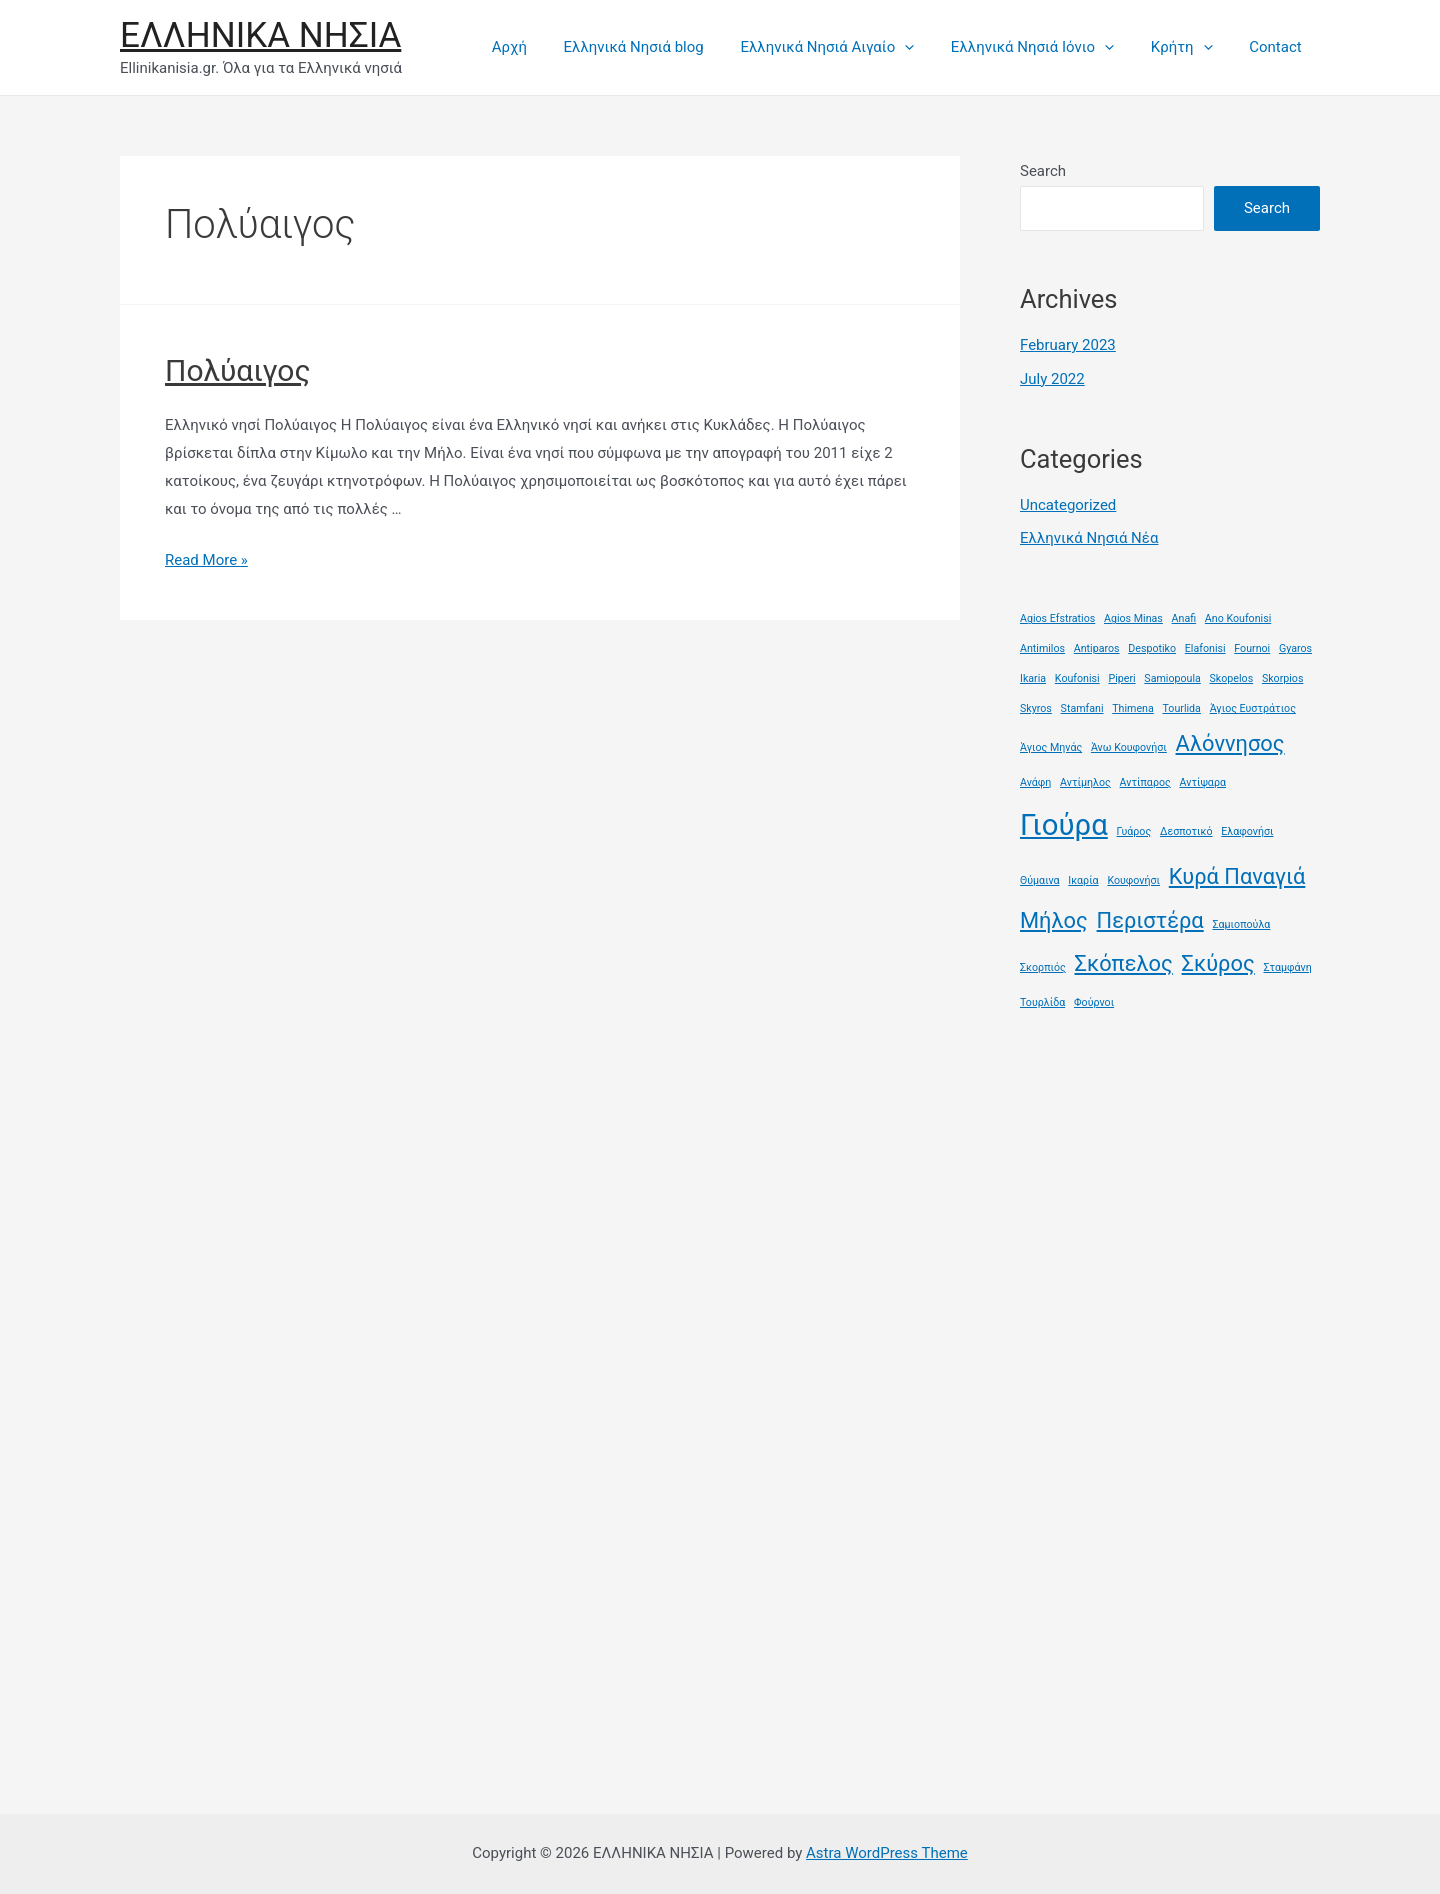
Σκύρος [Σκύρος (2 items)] (1218, 963)
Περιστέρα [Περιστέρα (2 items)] (1150, 920)
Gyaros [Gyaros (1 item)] (1295, 648)
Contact (1279, 47)
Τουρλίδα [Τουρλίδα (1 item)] (1042, 1002)
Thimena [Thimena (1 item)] (1133, 708)
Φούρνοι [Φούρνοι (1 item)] (1094, 1002)
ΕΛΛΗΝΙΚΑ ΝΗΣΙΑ (260, 35)
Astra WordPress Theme (887, 1853)
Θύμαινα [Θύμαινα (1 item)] (1040, 880)
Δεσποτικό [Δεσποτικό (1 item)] (1186, 831)
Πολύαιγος (238, 370)
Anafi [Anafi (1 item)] (1184, 618)
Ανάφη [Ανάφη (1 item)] (1035, 782)
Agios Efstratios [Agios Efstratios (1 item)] (1057, 618)
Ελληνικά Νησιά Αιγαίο (851, 47)
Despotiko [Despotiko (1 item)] (1152, 648)
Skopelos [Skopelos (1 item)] (1232, 678)
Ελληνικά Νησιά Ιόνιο (1049, 47)
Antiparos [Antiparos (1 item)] (1097, 648)
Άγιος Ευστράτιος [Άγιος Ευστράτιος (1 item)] (1253, 708)
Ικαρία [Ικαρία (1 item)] (1083, 880)
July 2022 (1052, 379)
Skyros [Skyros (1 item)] (1036, 708)
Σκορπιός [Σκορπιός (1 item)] (1043, 967)
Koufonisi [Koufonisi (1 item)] (1077, 678)
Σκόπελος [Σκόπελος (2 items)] (1124, 963)
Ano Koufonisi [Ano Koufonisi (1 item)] (1238, 618)
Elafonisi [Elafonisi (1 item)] (1205, 648)
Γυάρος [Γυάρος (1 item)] (1134, 831)
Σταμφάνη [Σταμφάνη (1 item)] (1287, 967)
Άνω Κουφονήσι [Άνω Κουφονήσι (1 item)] (1129, 747)
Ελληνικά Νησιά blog (664, 47)
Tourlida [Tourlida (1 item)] (1182, 708)
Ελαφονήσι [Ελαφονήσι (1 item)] (1247, 831)
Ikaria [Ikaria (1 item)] (1033, 678)
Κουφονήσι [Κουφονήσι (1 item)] (1133, 880)
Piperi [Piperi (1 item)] (1121, 678)
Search (1043, 171)
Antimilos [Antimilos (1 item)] (1042, 648)
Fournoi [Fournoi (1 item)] (1252, 648)
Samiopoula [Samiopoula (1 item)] (1172, 678)
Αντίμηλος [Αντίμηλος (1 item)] (1085, 782)
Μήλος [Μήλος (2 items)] (1054, 920)
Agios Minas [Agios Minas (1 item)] (1133, 618)
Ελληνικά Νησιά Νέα (1089, 538)
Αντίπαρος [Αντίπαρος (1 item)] (1145, 782)
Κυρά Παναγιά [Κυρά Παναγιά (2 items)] (1237, 876)
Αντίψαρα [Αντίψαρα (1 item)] (1202, 782)
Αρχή (545, 47)
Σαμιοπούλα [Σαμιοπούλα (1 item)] (1241, 924)
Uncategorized (1068, 505)
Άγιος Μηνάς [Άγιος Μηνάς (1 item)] (1051, 747)
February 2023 (1068, 345)
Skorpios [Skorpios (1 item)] (1283, 678)
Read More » (206, 560)
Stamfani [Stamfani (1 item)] (1082, 708)
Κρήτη (1192, 47)
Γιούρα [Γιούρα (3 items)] (1064, 825)
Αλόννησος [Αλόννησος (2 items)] (1230, 743)
